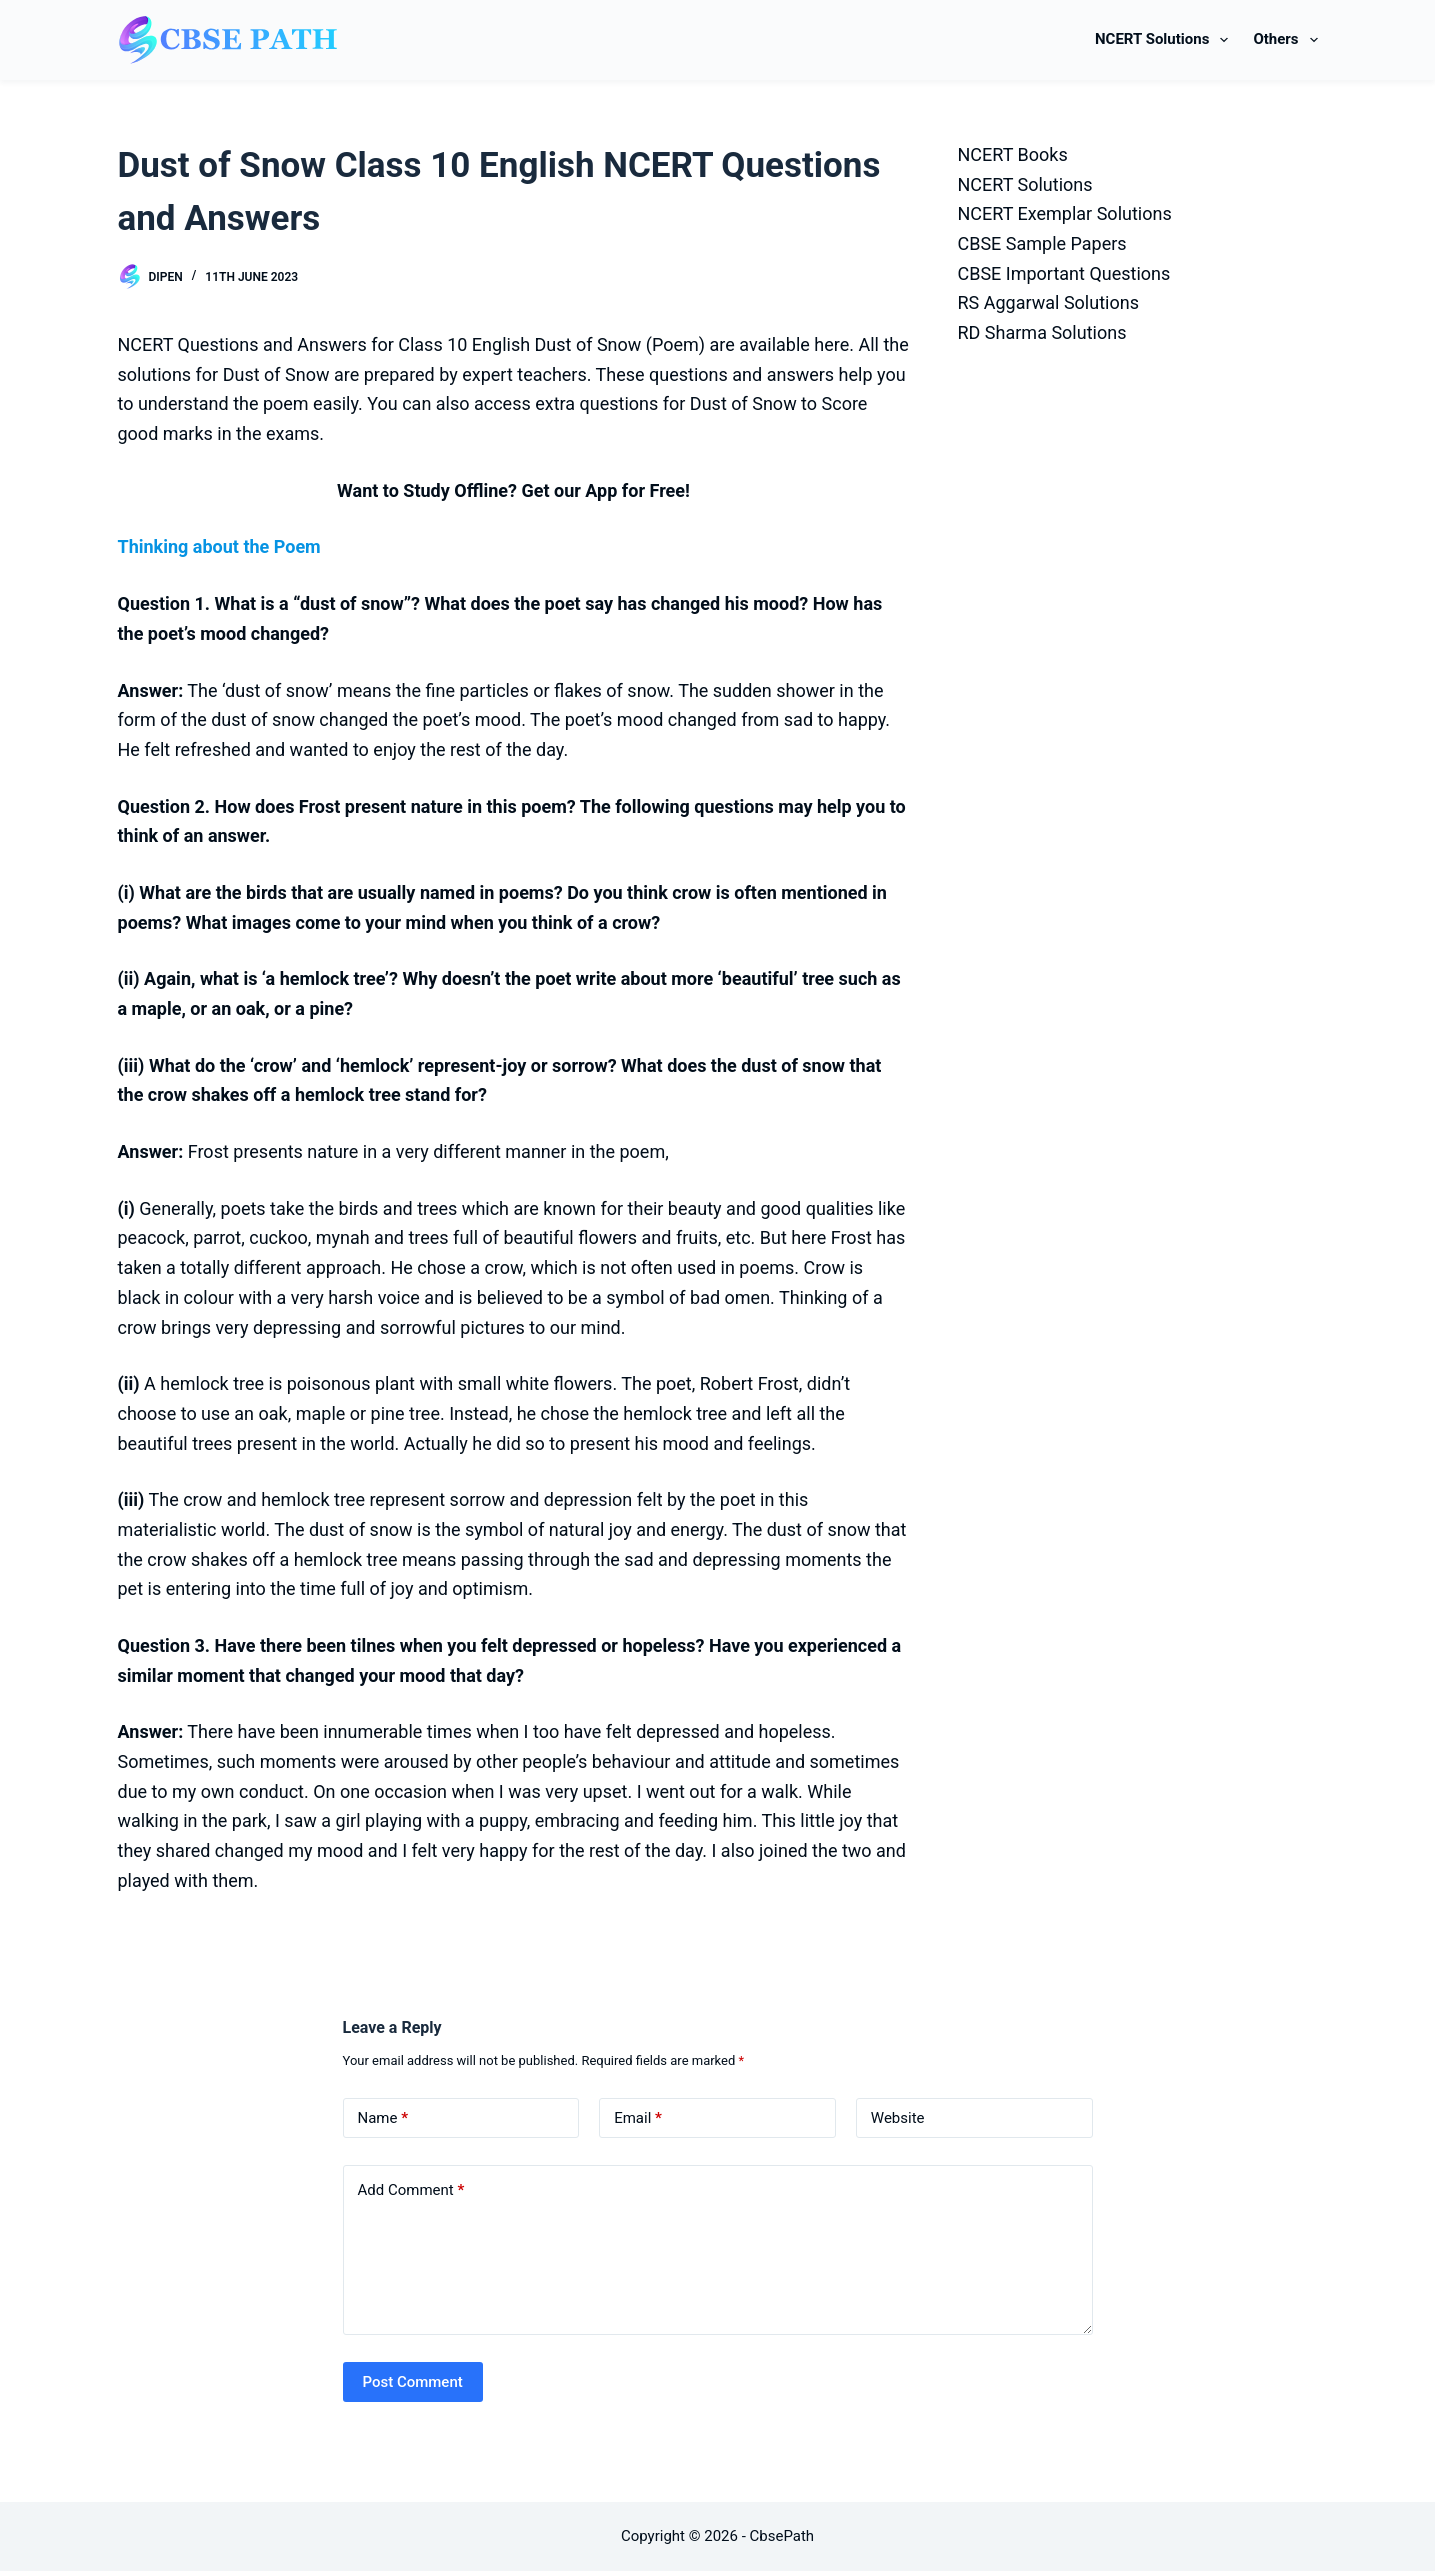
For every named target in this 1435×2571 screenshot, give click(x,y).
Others (1285, 40)
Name (383, 2118)
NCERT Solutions (1165, 40)
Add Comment (411, 2190)
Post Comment (413, 2382)
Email (638, 2118)
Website (898, 2118)
